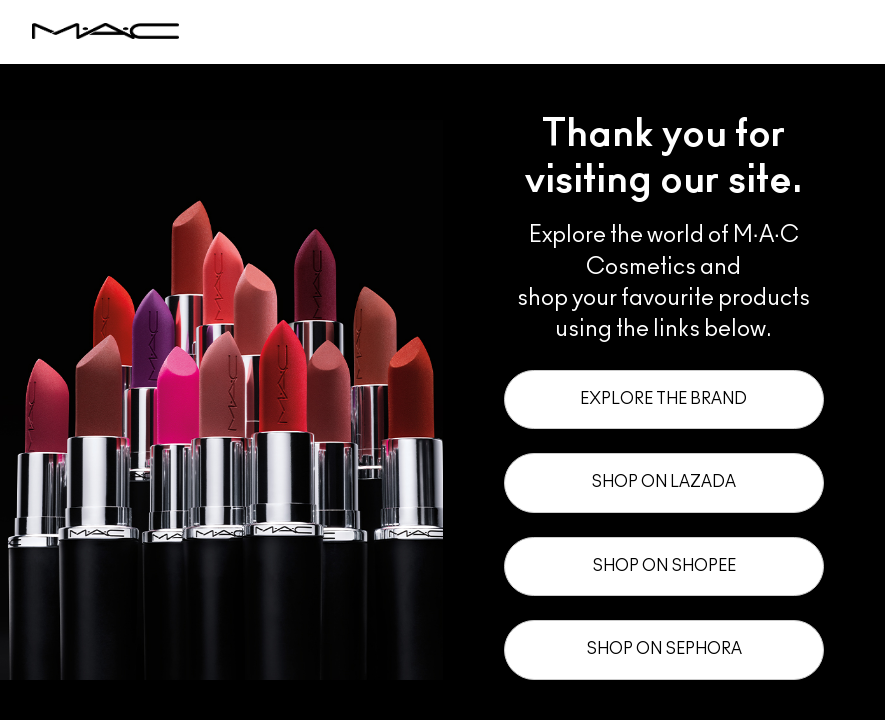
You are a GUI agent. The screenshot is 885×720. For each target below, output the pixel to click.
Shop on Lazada (663, 482)
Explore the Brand (663, 399)
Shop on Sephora (664, 649)
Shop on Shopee (664, 566)
